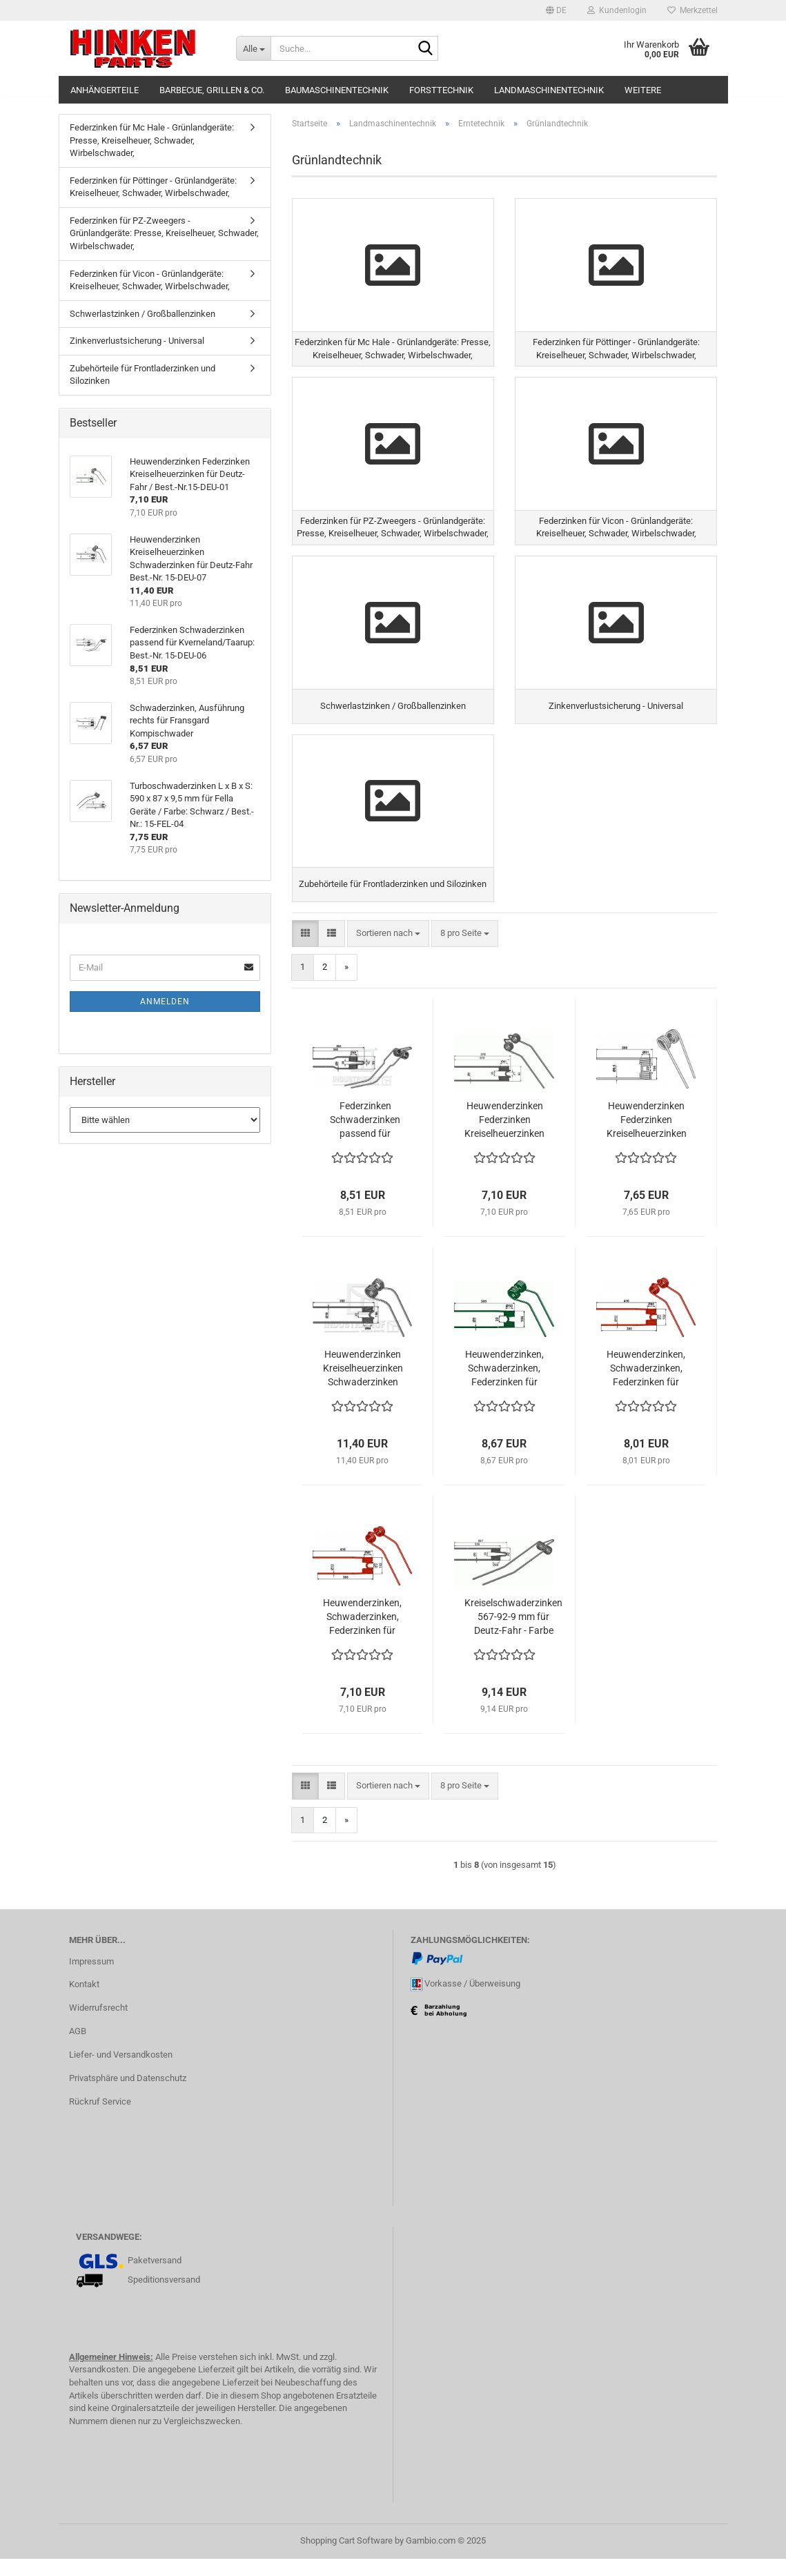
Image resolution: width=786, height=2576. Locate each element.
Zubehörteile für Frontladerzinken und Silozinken (142, 375)
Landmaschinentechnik (549, 90)
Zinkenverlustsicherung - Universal (137, 340)
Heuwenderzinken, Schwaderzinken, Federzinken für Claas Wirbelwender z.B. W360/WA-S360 (646, 1387)
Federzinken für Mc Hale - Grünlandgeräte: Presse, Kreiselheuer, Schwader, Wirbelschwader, (152, 140)
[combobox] (388, 950)
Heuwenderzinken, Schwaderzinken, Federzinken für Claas (504, 1387)
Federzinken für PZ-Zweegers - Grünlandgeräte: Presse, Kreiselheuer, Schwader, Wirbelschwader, (164, 233)
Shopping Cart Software (346, 2558)
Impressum (91, 1978)
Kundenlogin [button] (617, 10)
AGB (77, 2048)
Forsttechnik (441, 90)
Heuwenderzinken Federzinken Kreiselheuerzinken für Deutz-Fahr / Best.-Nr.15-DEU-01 (504, 1138)
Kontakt (84, 2002)
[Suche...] (253, 48)
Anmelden (165, 1001)
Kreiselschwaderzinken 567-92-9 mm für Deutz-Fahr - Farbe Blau (513, 1635)
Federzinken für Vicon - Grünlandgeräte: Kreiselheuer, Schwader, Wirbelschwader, (150, 280)
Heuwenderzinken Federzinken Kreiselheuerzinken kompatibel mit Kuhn (647, 1138)
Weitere (643, 90)
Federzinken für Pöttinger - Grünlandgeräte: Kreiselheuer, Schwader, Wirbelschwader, (153, 187)
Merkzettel (692, 10)
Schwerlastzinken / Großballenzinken (142, 314)
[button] (556, 10)
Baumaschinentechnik (337, 90)
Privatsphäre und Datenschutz (127, 2095)
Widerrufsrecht (98, 2025)
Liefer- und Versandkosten (121, 2072)
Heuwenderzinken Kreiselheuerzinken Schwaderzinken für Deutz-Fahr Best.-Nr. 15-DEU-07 (363, 1387)
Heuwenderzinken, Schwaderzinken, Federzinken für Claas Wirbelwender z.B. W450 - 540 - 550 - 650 (362, 1635)
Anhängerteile (104, 90)
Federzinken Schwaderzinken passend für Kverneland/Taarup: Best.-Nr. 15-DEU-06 (365, 1138)
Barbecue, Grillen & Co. (211, 90)
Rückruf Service (100, 2119)
